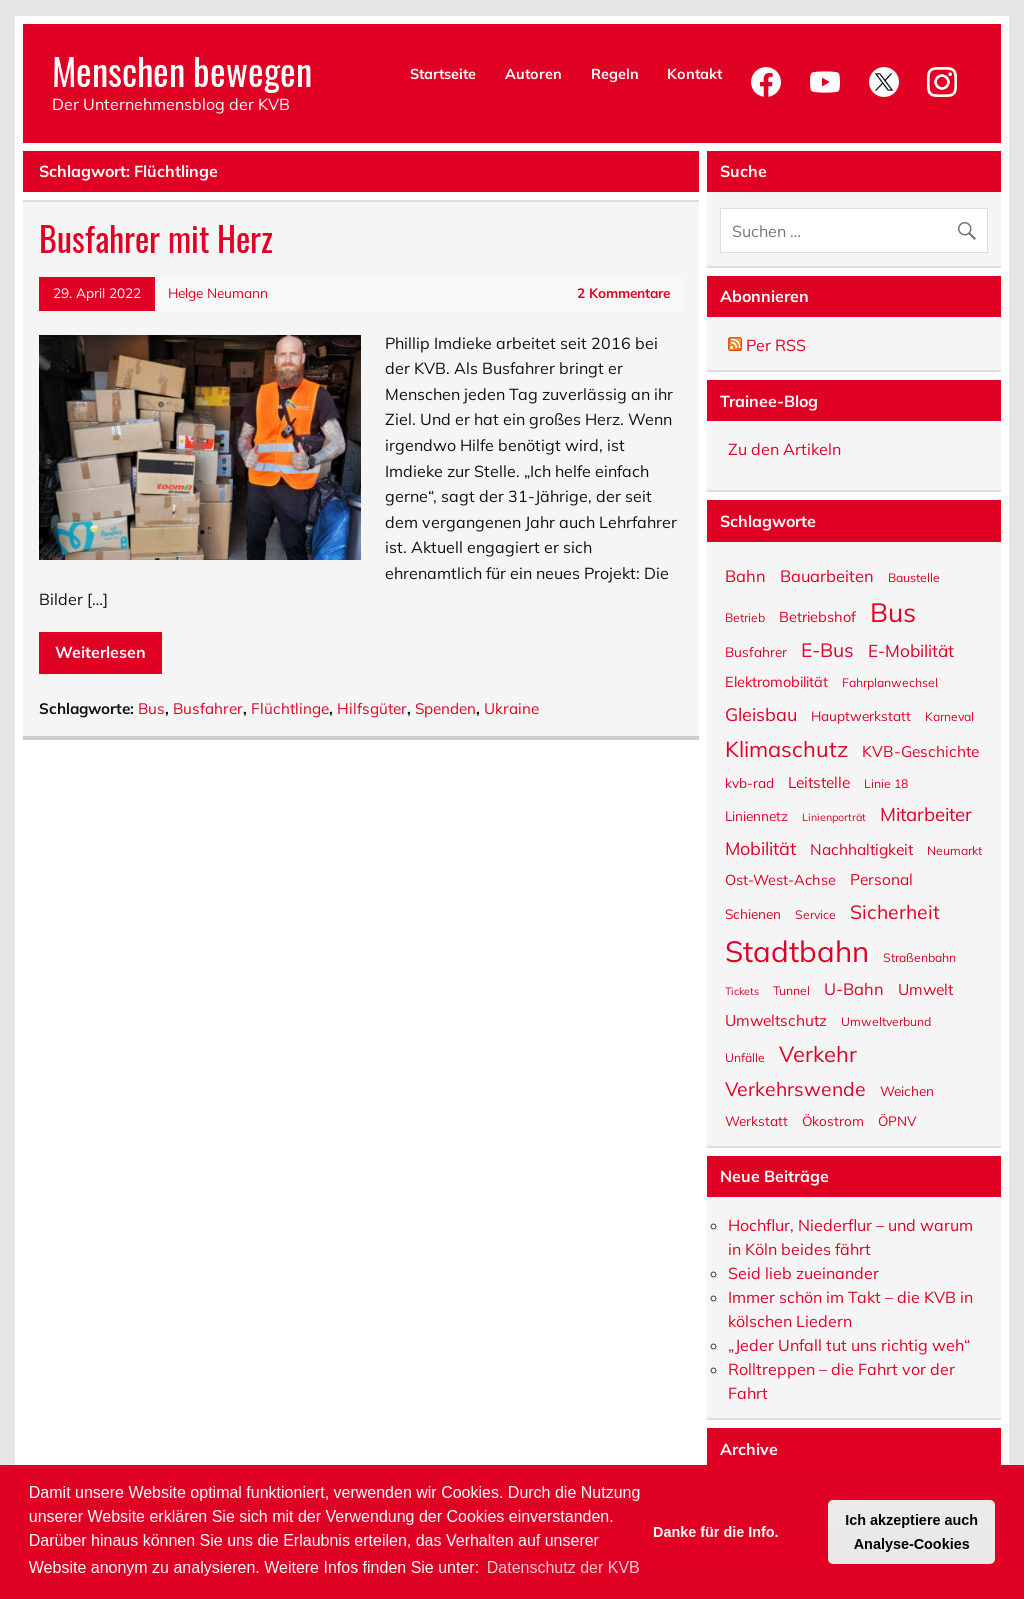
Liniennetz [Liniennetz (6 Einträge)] (756, 815)
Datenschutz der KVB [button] (563, 1567)
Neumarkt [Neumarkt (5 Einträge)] (954, 850)
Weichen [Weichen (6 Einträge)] (907, 1090)
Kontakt (694, 74)
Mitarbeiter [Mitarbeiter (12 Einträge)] (926, 813)
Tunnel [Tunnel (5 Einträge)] (791, 990)
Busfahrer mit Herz (156, 238)
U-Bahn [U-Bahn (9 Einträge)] (854, 987)
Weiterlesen (100, 652)
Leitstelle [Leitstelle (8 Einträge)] (819, 781)
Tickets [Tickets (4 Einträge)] (742, 990)
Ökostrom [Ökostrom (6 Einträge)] (833, 1120)
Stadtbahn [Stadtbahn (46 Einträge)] (797, 949)
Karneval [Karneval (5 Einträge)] (949, 716)
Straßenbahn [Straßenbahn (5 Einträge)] (919, 957)
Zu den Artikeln (784, 449)
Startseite (443, 74)
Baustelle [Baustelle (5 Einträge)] (914, 577)
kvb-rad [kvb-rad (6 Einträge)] (749, 782)
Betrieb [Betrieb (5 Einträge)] (745, 617)
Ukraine (511, 708)
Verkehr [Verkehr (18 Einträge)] (818, 1052)
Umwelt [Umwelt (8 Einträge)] (925, 988)
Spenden (445, 708)
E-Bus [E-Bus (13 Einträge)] (827, 649)
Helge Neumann (218, 292)
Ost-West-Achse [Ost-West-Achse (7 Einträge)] (780, 879)
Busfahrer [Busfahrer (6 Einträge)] (756, 651)
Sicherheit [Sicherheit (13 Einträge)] (895, 911)
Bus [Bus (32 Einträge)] (893, 610)
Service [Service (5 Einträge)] (815, 914)
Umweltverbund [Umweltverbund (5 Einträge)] (886, 1021)
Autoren (533, 74)
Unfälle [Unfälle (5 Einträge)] (745, 1057)
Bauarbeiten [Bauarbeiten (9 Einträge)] (827, 574)
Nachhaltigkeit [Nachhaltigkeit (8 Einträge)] (861, 848)
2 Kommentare (623, 292)
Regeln (615, 74)
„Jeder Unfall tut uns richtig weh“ (849, 1345)
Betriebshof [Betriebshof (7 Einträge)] (817, 616)
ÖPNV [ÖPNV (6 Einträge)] (897, 1120)
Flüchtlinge (290, 708)
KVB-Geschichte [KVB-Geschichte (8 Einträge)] (920, 750)
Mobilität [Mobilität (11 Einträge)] (760, 847)
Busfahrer (208, 708)
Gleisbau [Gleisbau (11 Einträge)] (761, 713)
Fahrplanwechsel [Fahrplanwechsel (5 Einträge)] (890, 682)
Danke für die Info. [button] (716, 1532)
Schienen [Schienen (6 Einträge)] (753, 913)
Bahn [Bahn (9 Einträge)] (745, 574)
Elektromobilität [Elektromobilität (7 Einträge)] (776, 681)
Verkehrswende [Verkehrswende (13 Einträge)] (795, 1088)
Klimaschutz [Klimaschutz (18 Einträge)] (786, 747)
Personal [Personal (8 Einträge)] (881, 878)
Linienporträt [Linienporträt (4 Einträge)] (834, 816)
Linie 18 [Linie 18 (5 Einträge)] (886, 783)
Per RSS (767, 345)
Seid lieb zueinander (803, 1273)
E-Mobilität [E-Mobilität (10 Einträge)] (911, 649)
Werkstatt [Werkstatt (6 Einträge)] (756, 1120)
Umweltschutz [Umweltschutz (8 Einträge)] (776, 1019)
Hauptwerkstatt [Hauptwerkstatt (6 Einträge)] (861, 715)
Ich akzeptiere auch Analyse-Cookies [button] (911, 1532)
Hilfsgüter (372, 708)
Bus (151, 708)
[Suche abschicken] (971, 225)
